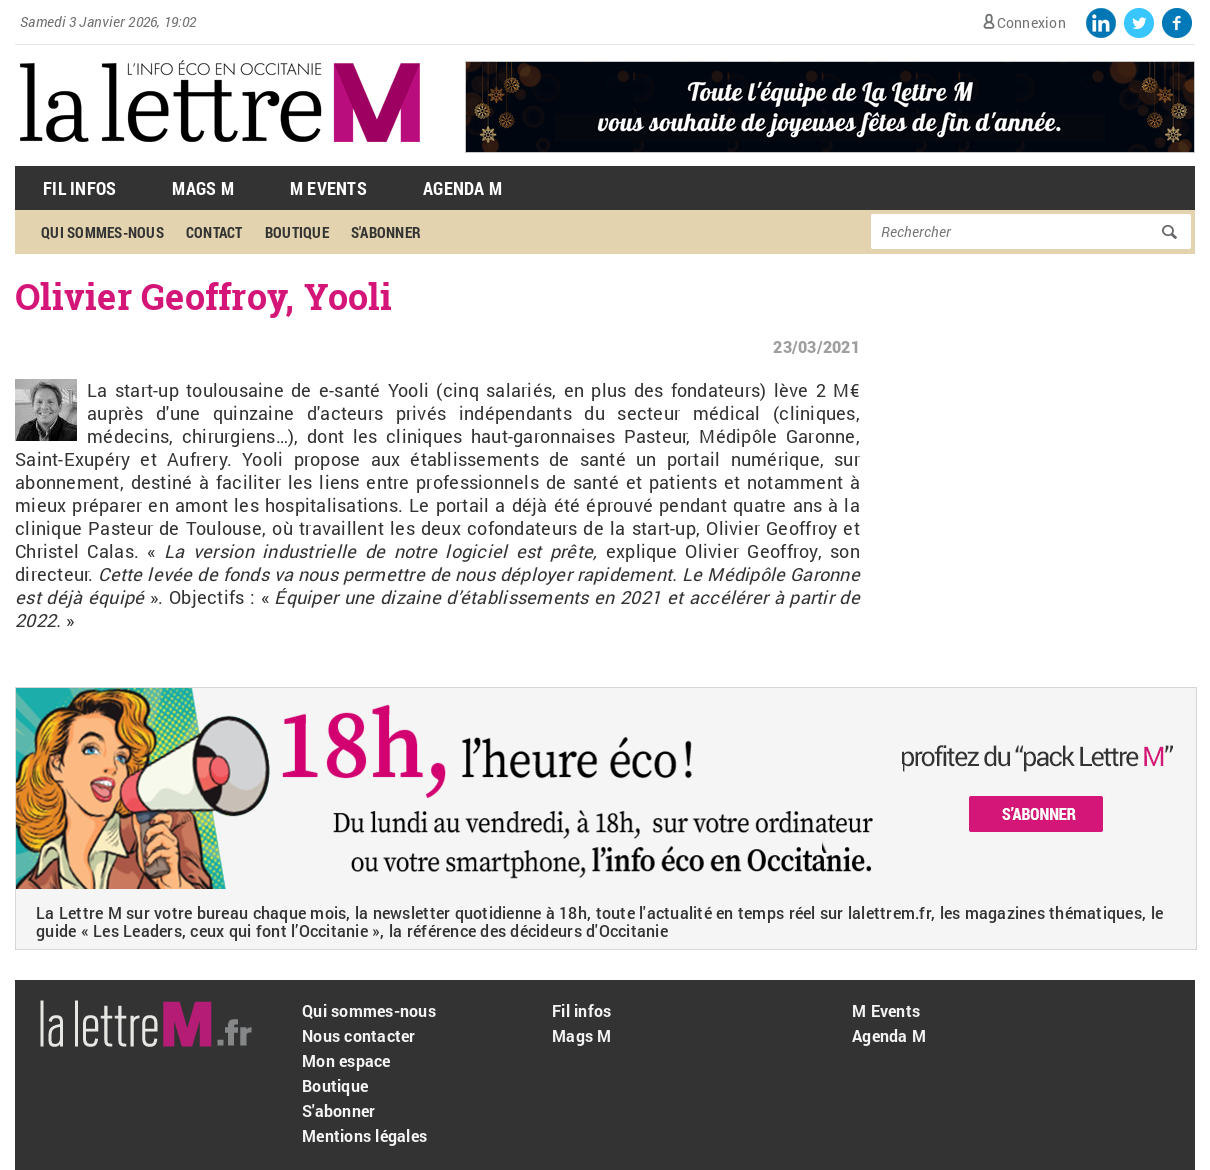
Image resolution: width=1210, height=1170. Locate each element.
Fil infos (581, 1010)
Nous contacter (359, 1035)
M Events (328, 188)
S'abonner (386, 232)
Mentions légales (364, 1135)
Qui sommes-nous (102, 232)
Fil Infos (79, 188)
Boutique (297, 232)
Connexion (1031, 22)
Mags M (203, 188)
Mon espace (346, 1060)
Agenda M (462, 188)
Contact (214, 232)
